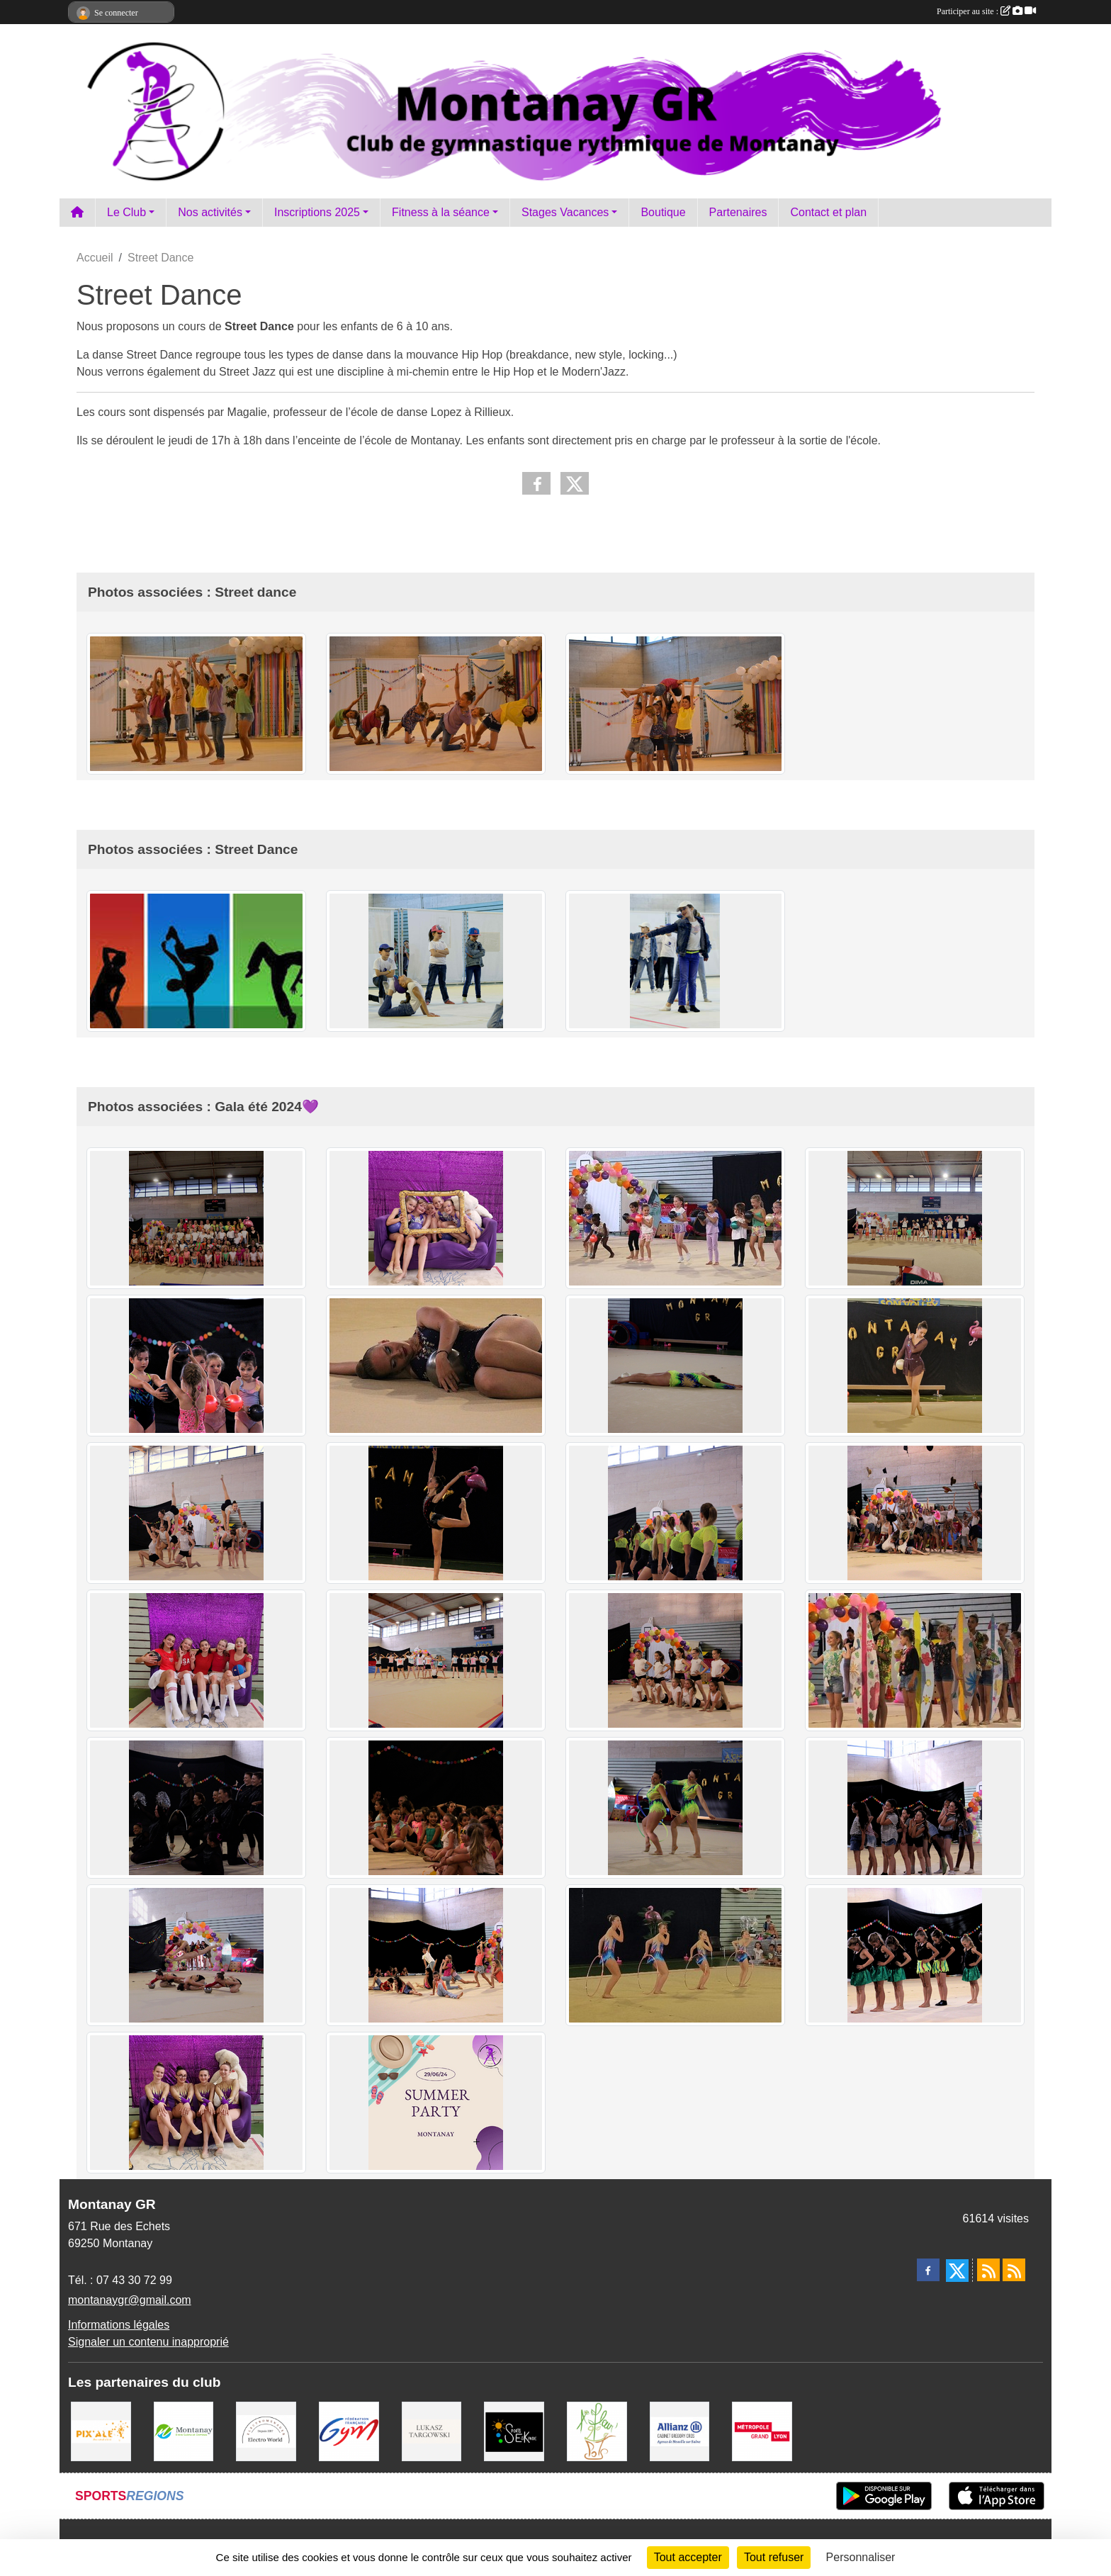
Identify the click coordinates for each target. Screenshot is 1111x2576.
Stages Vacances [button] (565, 212)
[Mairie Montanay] (184, 2430)
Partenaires (738, 212)
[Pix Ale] (101, 2430)
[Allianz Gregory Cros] (680, 2430)
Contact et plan (828, 212)
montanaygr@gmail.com (129, 2300)
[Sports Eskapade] (514, 2430)
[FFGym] (349, 2430)
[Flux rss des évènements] (1014, 2270)
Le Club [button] (126, 212)
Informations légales (118, 2325)
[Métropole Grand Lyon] (762, 2430)
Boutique (663, 212)
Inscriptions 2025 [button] (317, 212)
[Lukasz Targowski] (432, 2430)
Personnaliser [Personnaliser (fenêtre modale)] (861, 2557)
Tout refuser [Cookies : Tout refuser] (773, 2557)
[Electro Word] (266, 2430)
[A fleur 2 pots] (597, 2430)
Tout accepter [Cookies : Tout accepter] (688, 2557)
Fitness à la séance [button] (441, 212)
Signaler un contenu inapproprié (148, 2342)
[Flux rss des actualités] (988, 2270)
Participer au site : (986, 11)
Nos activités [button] (210, 212)
